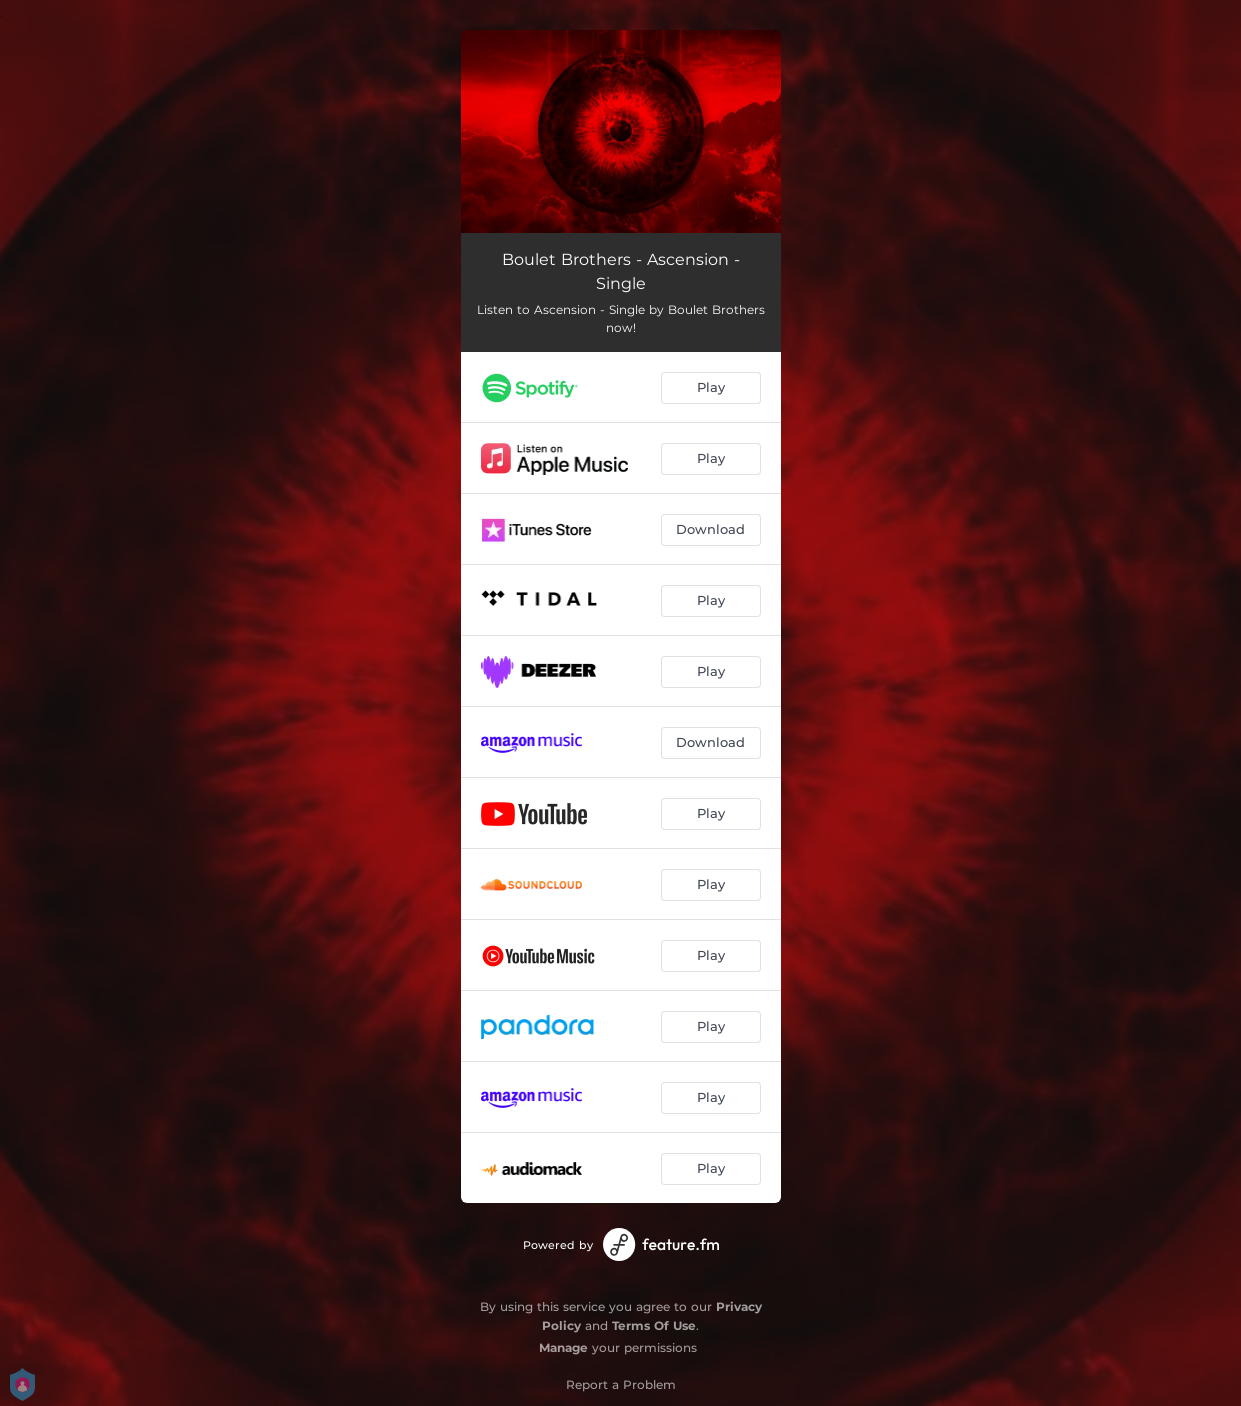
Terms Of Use (654, 1325)
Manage (563, 1347)
